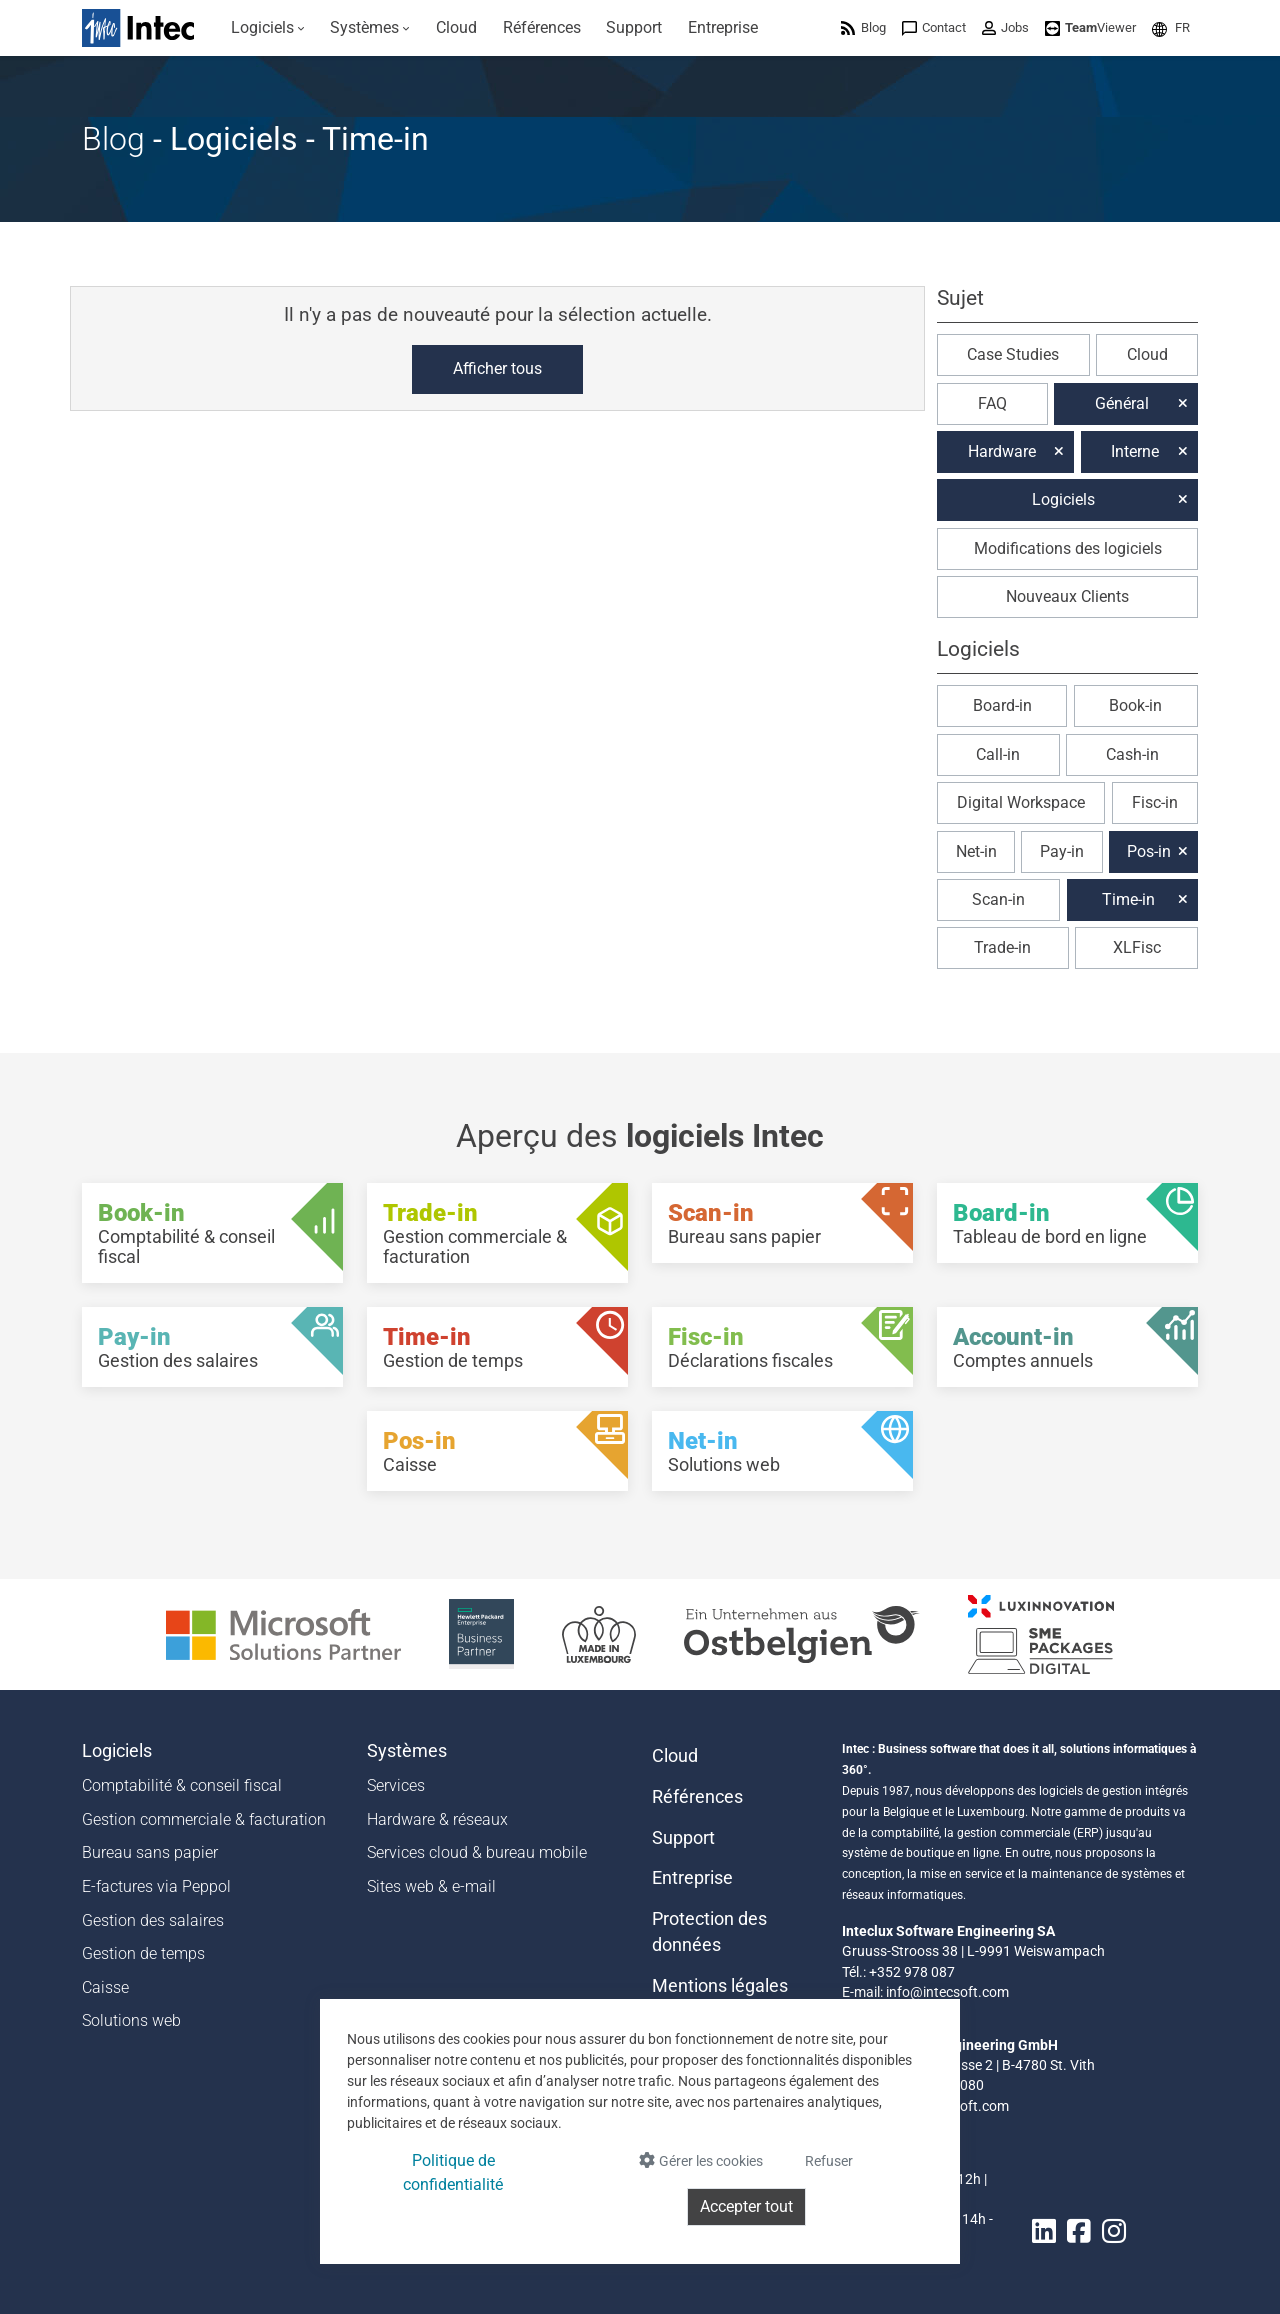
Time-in (1128, 899)
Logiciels (1063, 499)
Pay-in (1062, 851)
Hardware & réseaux (437, 1819)
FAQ (992, 403)
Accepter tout (746, 2206)
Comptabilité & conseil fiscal (182, 1785)
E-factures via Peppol (156, 1886)
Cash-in (1132, 754)
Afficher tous (497, 368)
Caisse (105, 1987)
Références (697, 1797)
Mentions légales (720, 1986)
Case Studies (1013, 354)
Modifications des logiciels (1068, 548)
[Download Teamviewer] (1090, 27)
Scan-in (998, 899)
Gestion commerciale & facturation (204, 1819)
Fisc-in (1155, 802)
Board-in (1002, 705)
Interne (1135, 451)
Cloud (1147, 354)
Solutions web (131, 2020)
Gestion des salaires (153, 1920)
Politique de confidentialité (453, 2172)
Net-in (976, 851)
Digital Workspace (1021, 802)
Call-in (998, 754)
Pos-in (1149, 851)
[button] (1171, 27)
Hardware (1002, 451)
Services (396, 1785)
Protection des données (709, 1932)
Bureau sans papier (150, 1852)
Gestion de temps (143, 1953)
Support (683, 1838)
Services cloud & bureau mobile (477, 1852)
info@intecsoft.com (947, 1992)
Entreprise (692, 1878)
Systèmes (407, 1751)
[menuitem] (268, 28)
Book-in (1135, 705)
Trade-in (1002, 947)
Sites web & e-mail (431, 1886)
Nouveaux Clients (1067, 596)
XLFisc (1137, 947)
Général (1122, 403)
